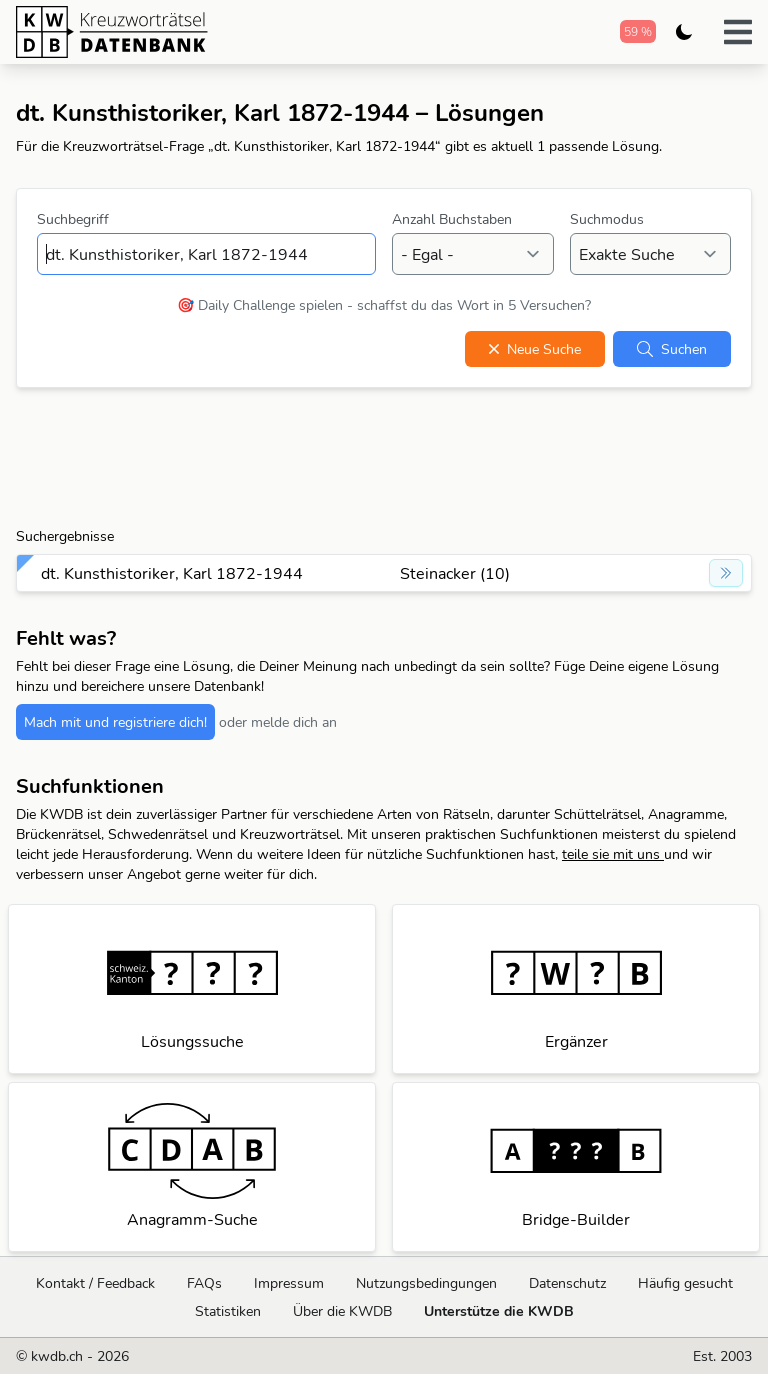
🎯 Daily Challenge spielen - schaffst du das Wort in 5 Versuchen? (384, 305)
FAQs (204, 1283)
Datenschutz (567, 1283)
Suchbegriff (73, 219)
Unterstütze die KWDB (499, 1311)
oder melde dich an (278, 722)
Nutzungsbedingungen (426, 1283)
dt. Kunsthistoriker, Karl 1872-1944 (172, 573)
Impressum (289, 1283)
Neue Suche (535, 349)
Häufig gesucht (685, 1283)
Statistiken (228, 1311)
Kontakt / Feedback (95, 1283)
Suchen (672, 349)
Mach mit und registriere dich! (115, 722)
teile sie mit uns (613, 854)
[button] (738, 32)
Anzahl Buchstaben (452, 219)
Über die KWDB (342, 1311)
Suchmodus (607, 219)
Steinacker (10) (455, 573)
